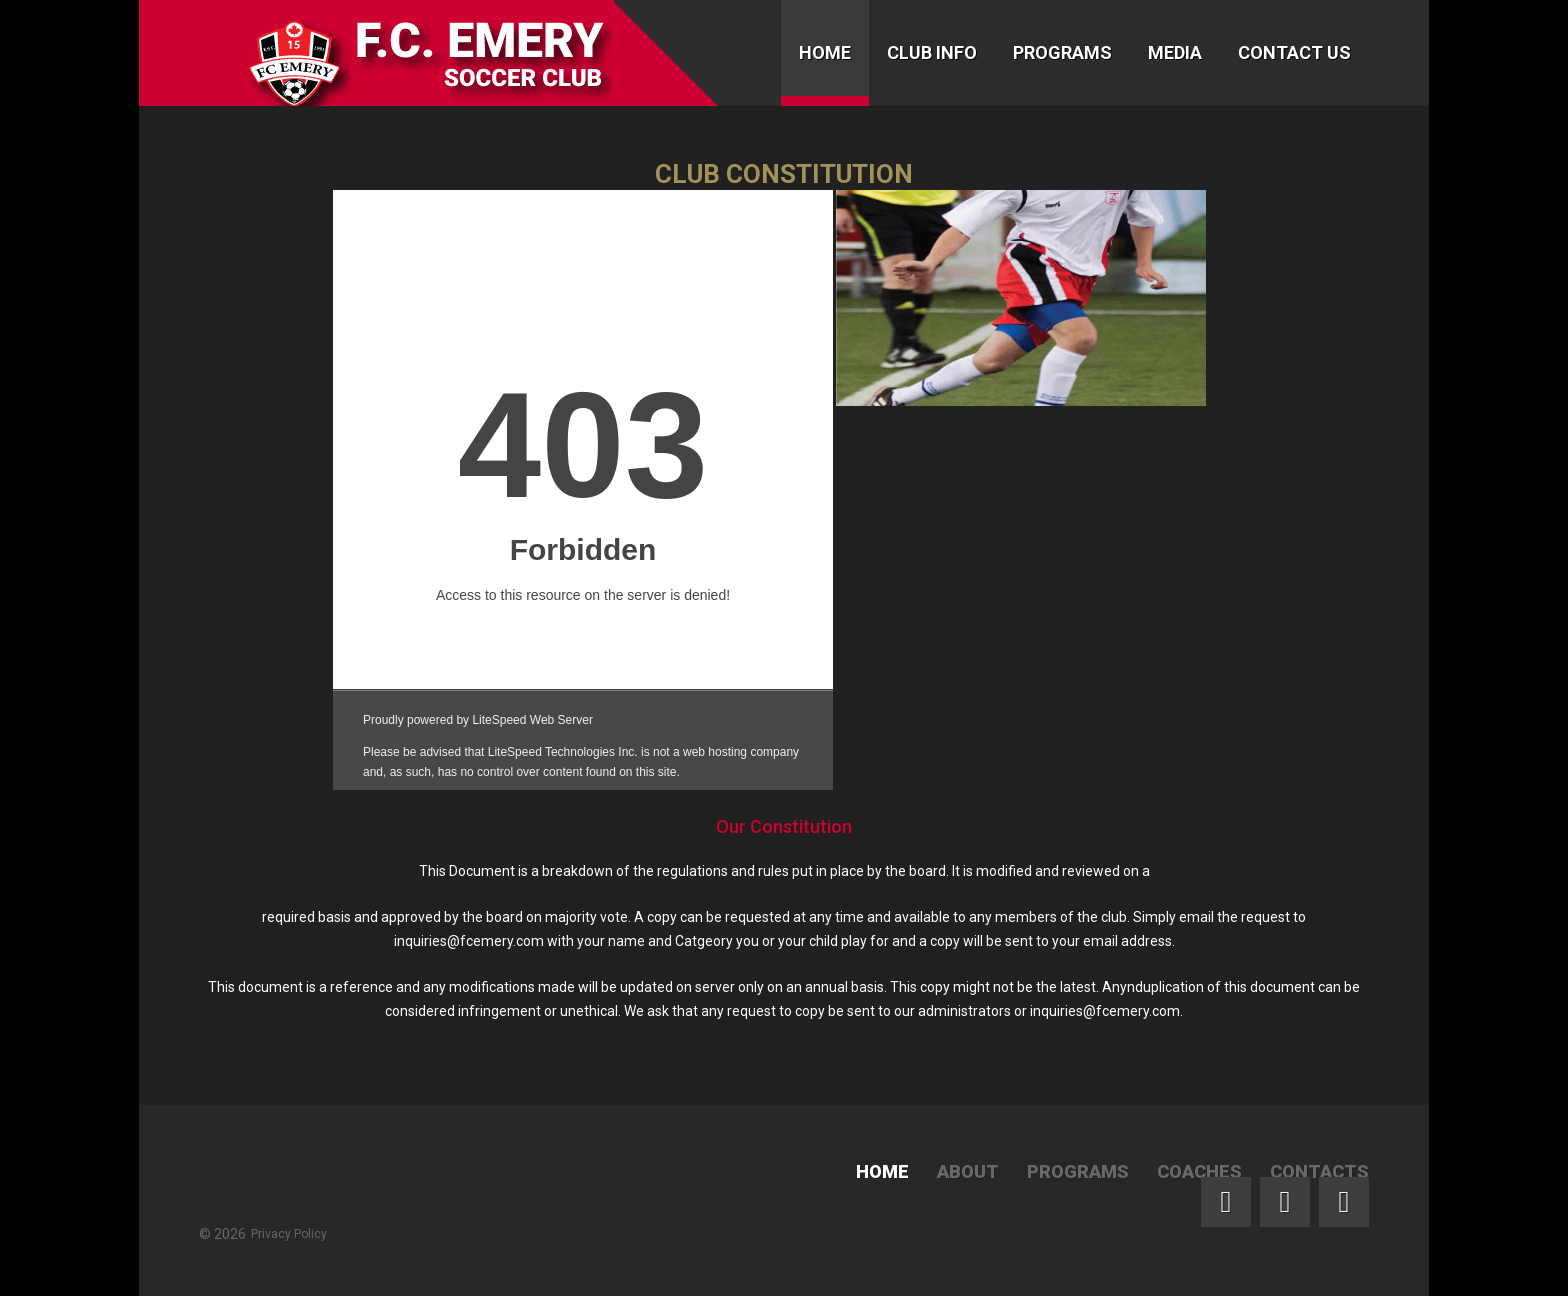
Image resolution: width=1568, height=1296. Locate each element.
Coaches (1199, 1171)
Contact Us (1294, 52)
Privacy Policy (289, 1234)
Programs (1062, 52)
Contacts (1319, 1171)
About (968, 1171)
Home (825, 52)
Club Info (932, 52)
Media (1175, 52)
